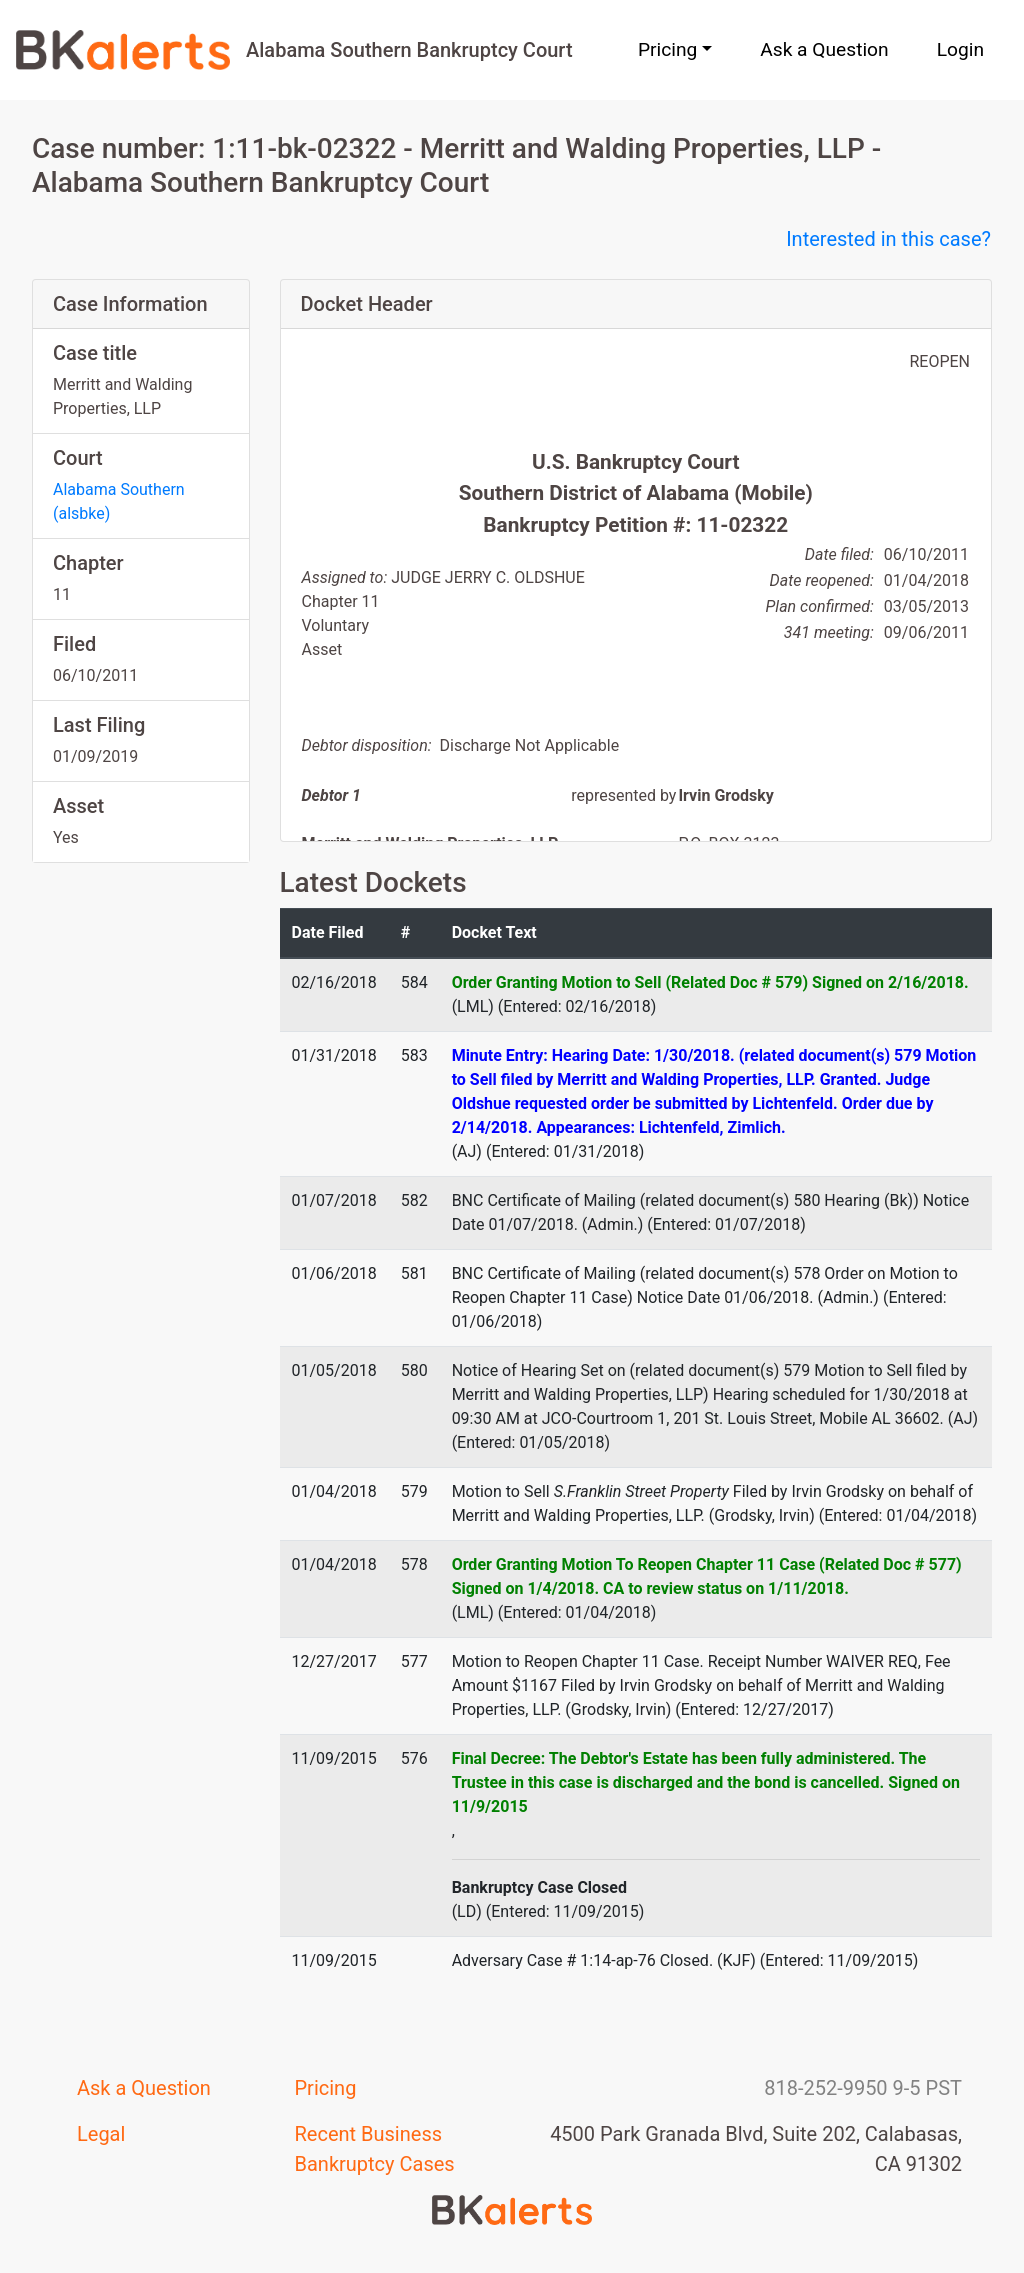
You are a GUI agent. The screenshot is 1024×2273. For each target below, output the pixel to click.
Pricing (326, 2088)
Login (960, 49)
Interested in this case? (888, 239)
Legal (101, 2134)
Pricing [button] (667, 49)
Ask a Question (824, 49)
